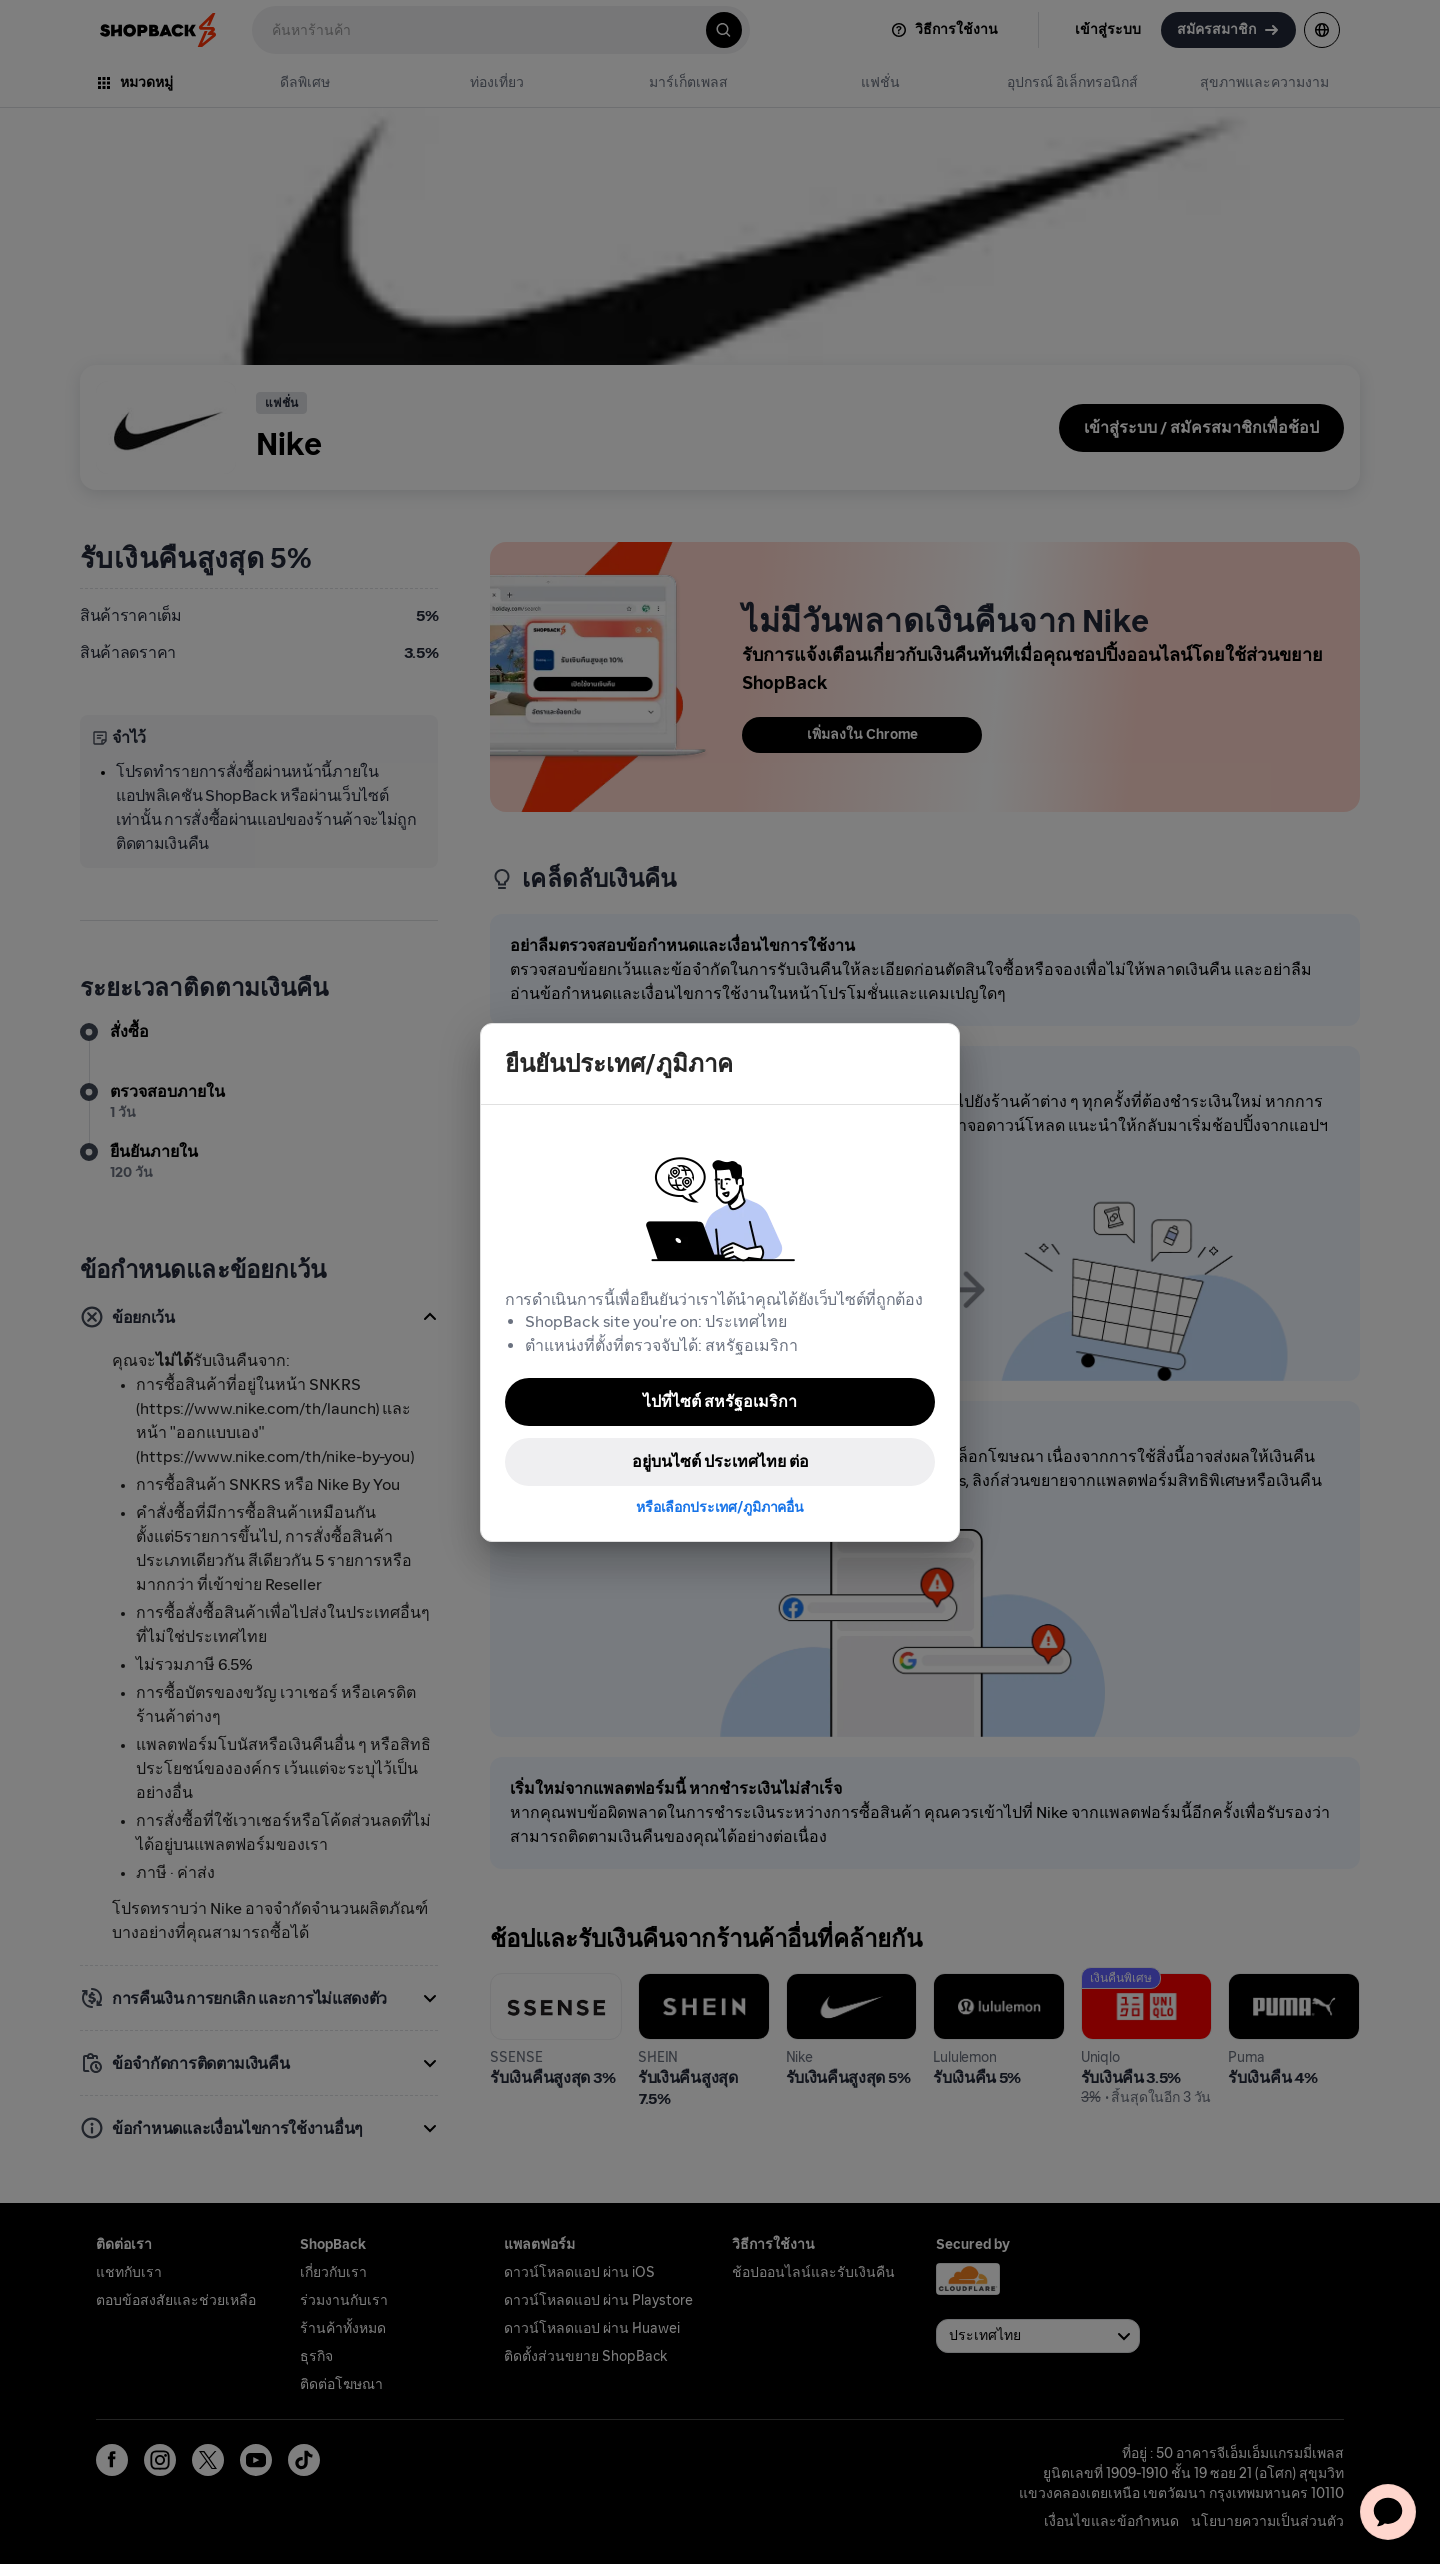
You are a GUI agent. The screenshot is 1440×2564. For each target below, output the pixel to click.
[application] (1388, 2512)
